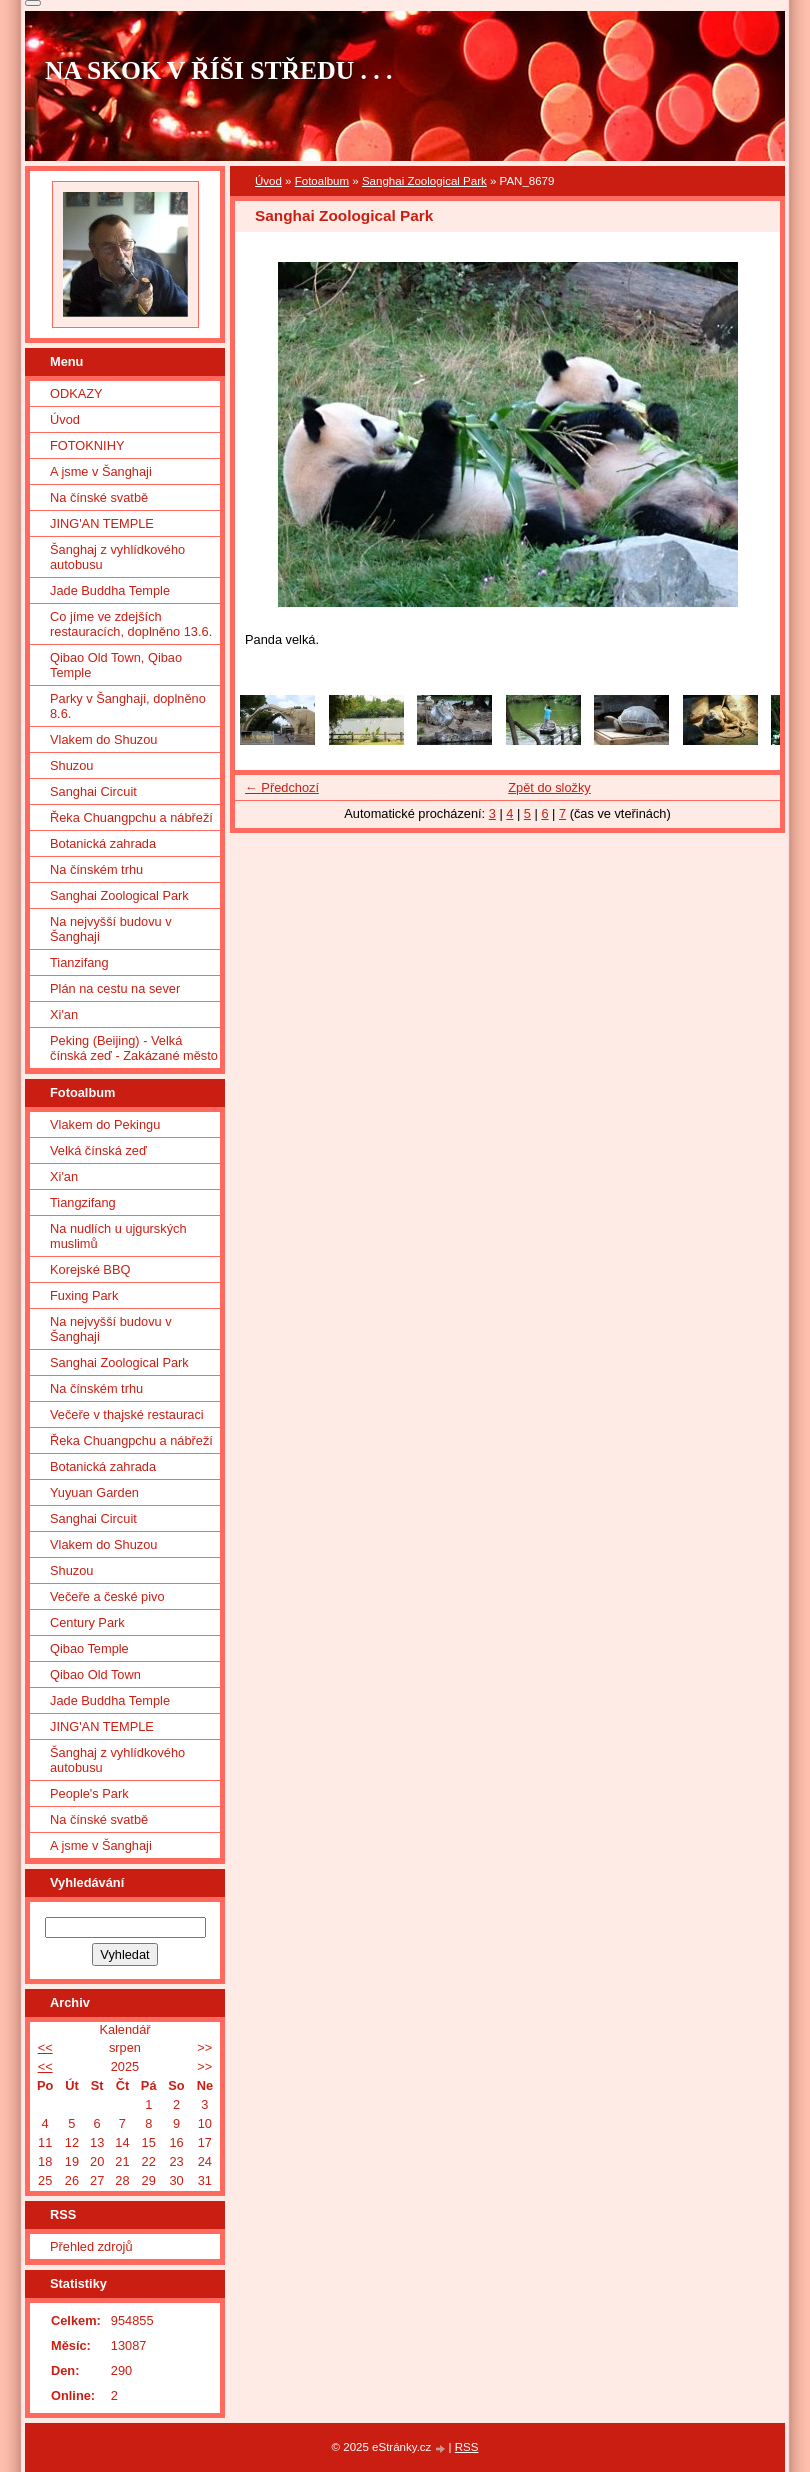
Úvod (268, 181)
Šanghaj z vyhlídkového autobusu (117, 557)
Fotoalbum (322, 181)
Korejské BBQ (90, 1269)
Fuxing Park (84, 1295)
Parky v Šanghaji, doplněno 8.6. (128, 706)
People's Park (89, 1793)
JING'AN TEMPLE (102, 523)
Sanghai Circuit (93, 791)
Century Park (87, 1622)
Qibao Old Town (95, 1674)
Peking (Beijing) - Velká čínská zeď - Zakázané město (134, 1048)
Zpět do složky (549, 787)
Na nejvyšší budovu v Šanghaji (111, 929)
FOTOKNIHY (87, 445)
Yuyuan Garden (94, 1492)
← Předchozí (282, 787)
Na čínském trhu (96, 869)
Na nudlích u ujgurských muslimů (118, 1236)
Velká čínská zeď (98, 1150)
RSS (467, 2447)
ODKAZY (76, 393)
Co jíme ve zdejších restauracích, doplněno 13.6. (131, 624)
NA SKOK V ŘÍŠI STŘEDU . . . (219, 70)
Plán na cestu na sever (115, 988)
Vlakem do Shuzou (103, 739)
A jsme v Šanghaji (101, 471)
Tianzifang (79, 962)
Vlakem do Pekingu (105, 1124)
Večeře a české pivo (107, 1596)
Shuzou (71, 765)
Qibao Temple (89, 1648)
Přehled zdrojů (91, 2246)
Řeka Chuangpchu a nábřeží (131, 817)
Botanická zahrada (103, 843)
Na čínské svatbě (99, 497)
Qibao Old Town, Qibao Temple (116, 665)
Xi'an (64, 1014)
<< (45, 2047)
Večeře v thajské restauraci (127, 1414)
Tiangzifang (83, 1202)
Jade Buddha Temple (110, 590)
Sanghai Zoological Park (424, 181)
